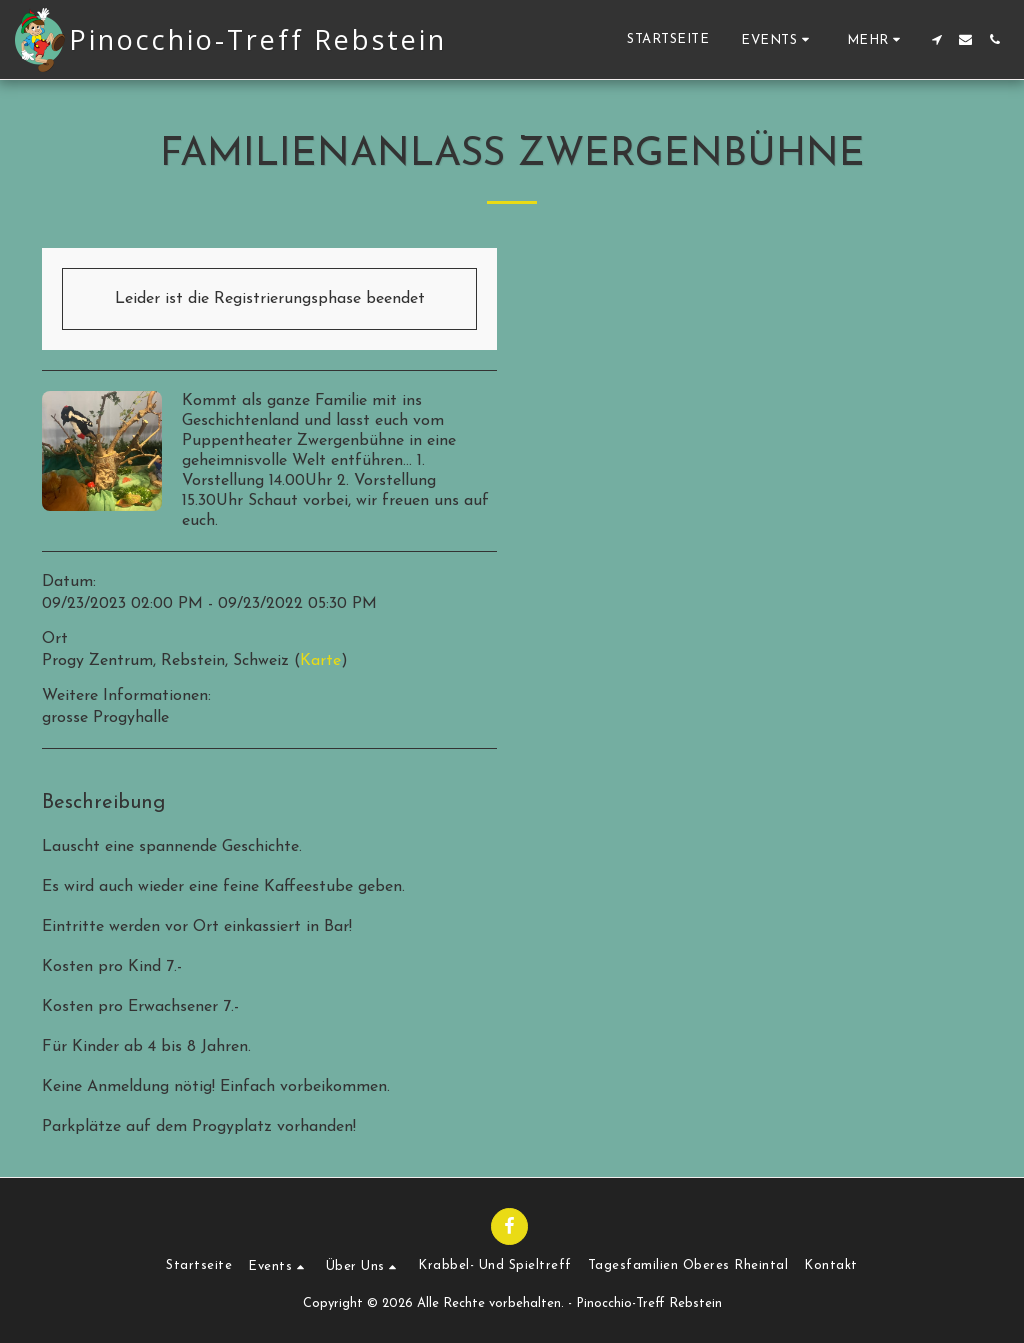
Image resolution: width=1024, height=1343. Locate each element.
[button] (778, 39)
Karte (320, 661)
